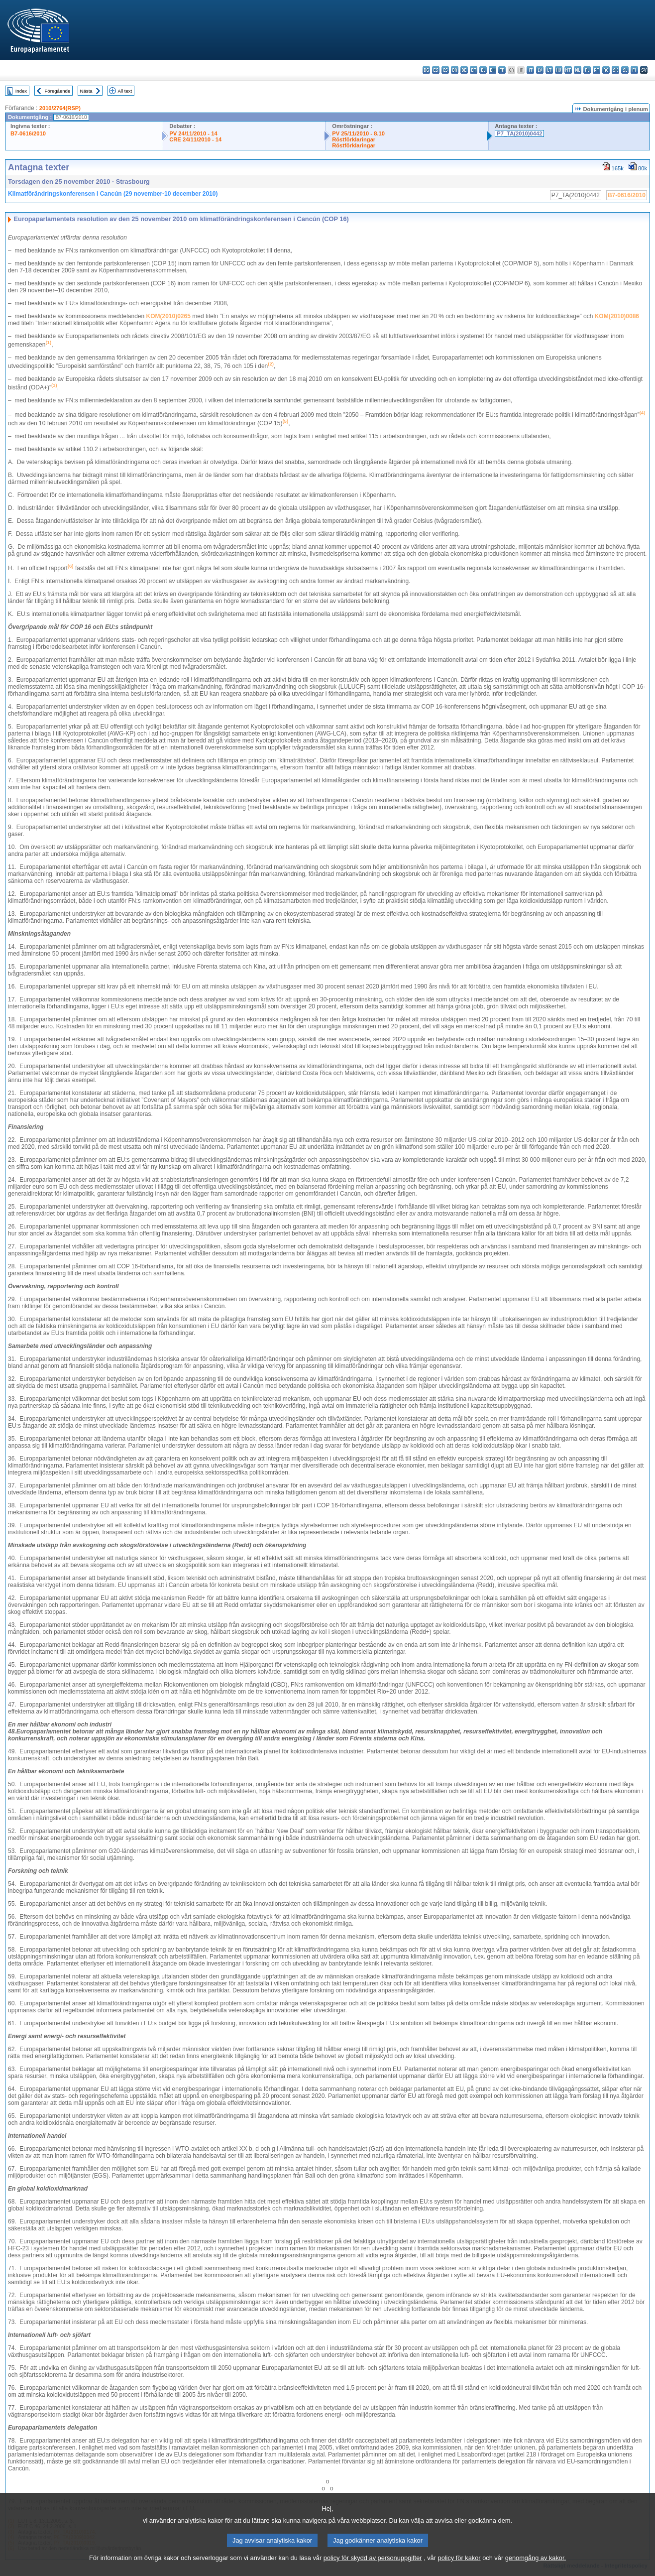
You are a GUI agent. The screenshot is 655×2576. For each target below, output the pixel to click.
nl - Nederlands (577, 70)
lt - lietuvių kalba (549, 70)
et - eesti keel (473, 70)
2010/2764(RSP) (60, 108)
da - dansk (454, 70)
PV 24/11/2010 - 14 (193, 133)
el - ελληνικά (483, 70)
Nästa (86, 91)
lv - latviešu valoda (540, 70)
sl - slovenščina (625, 70)
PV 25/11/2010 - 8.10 (358, 133)
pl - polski (587, 70)
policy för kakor (459, 2570)
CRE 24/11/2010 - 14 (195, 139)
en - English (492, 70)
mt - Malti (568, 70)
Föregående (58, 91)
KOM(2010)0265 (168, 316)
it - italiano (530, 70)
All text (124, 91)
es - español (435, 70)
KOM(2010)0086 (617, 316)
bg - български (426, 70)
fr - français (502, 70)
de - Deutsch (464, 70)
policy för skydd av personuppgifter (373, 2570)
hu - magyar (558, 70)
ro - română (606, 70)
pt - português (596, 70)
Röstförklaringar (353, 139)
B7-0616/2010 (28, 133)
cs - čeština (445, 70)
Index (21, 91)
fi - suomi (634, 70)
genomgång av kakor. (535, 2570)
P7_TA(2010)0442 (519, 133)
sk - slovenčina (615, 70)
